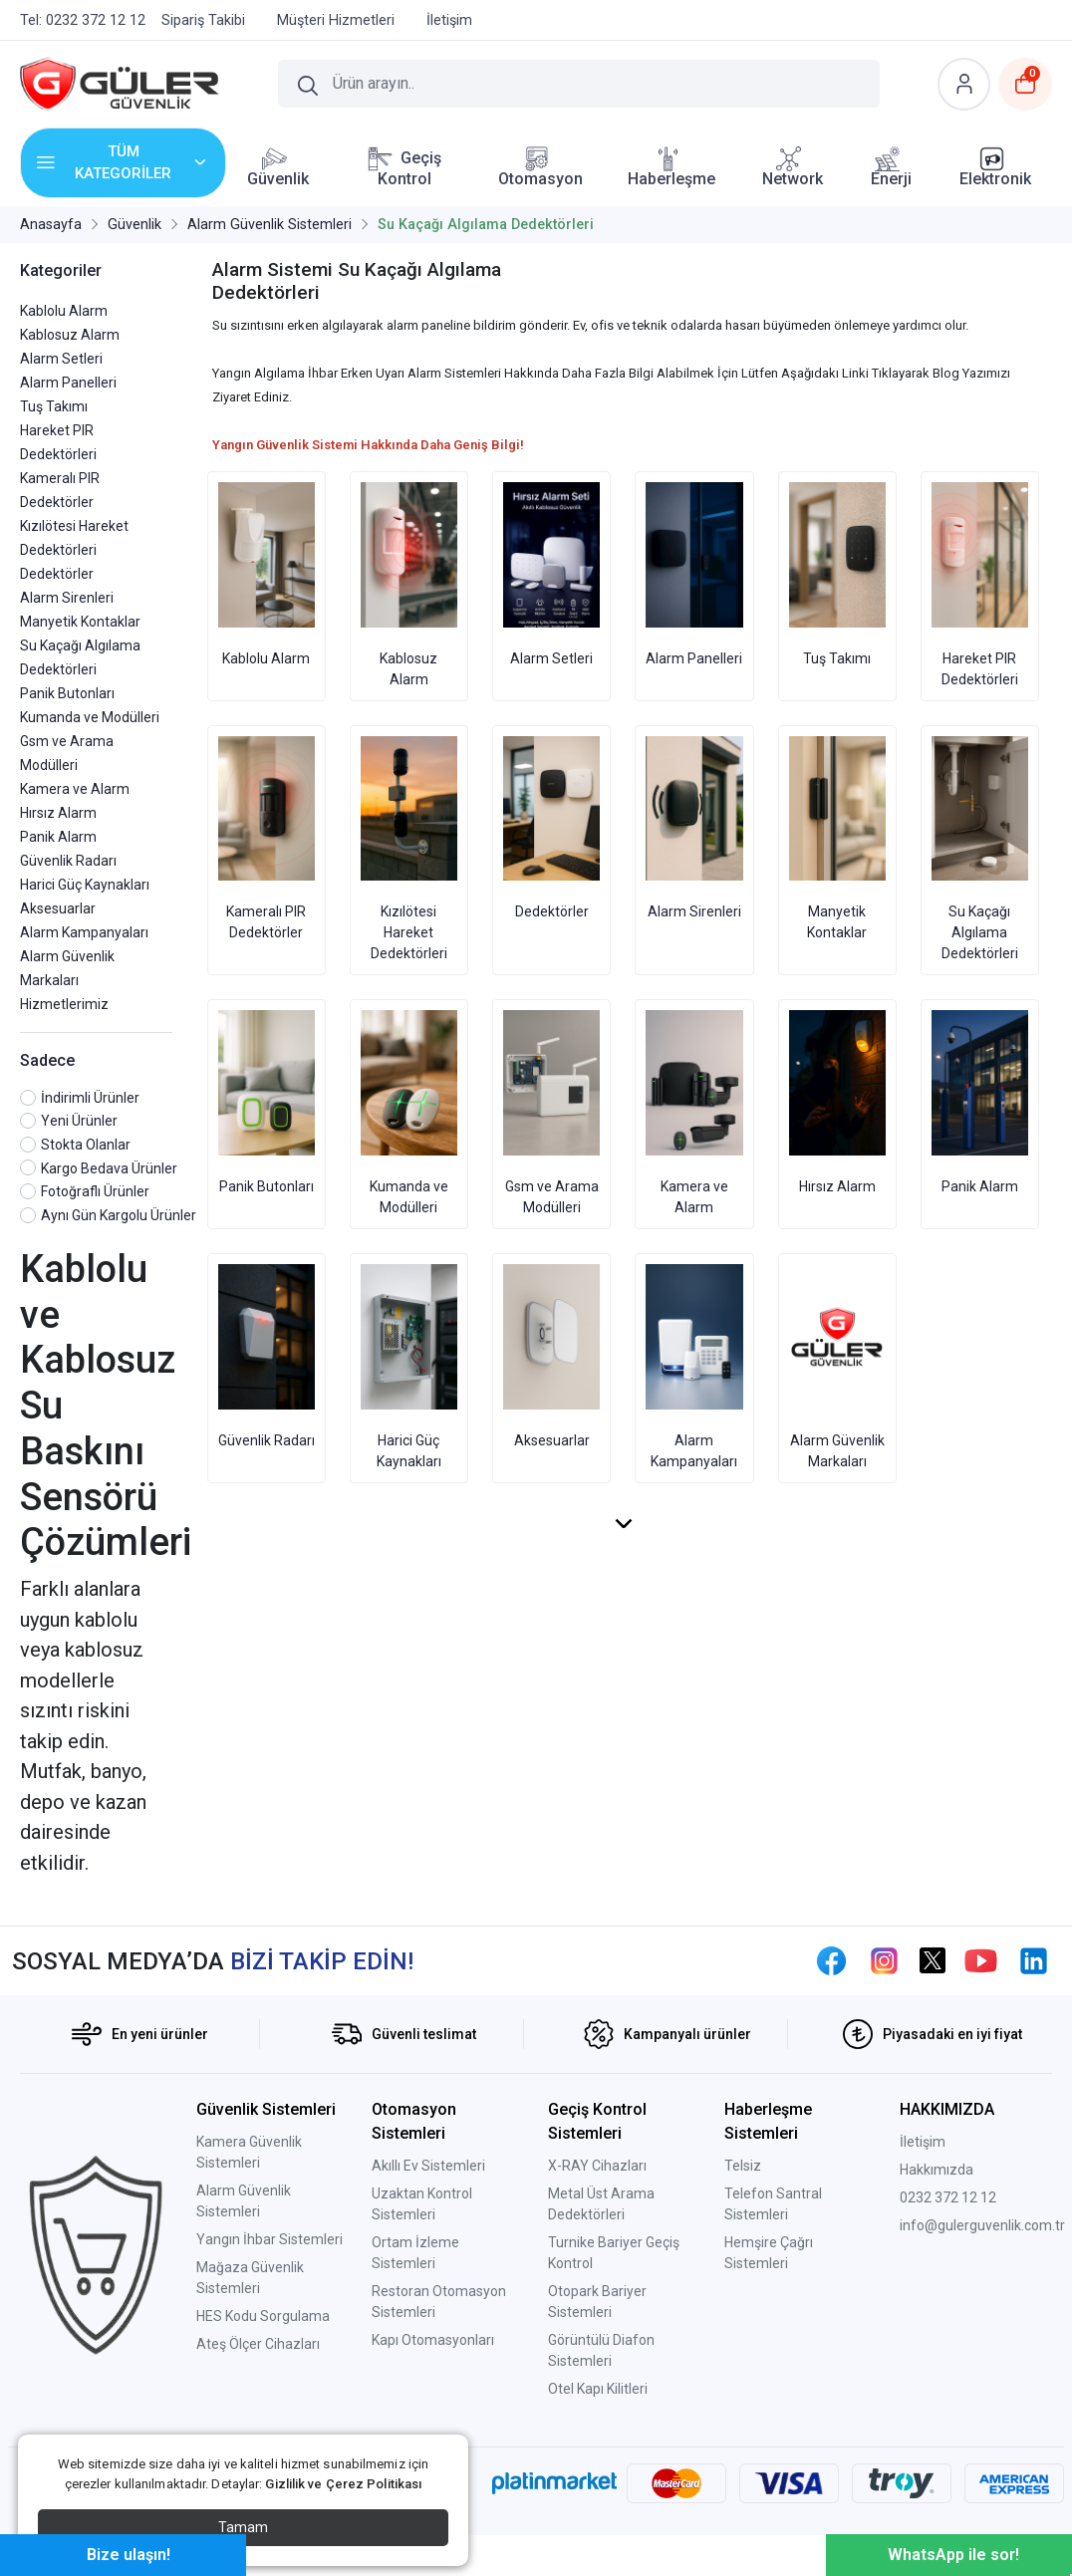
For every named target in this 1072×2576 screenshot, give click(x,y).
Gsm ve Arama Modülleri (551, 1112)
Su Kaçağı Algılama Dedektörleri (980, 849)
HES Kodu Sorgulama (263, 2316)
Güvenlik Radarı (68, 861)
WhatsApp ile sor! (953, 2554)
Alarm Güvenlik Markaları (837, 1366)
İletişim (922, 2142)
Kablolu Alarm (64, 311)
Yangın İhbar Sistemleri (269, 2239)
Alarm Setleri (61, 359)
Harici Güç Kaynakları (84, 885)
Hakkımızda (936, 2170)
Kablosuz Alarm (70, 335)
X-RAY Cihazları (597, 2166)
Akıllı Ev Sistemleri (428, 2166)
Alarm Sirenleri (67, 598)
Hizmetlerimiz (64, 1004)
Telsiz (742, 2166)
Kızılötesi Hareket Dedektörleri (409, 849)
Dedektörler (57, 574)
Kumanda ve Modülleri (89, 717)
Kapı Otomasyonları (433, 2340)
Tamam (243, 2527)
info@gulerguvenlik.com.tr (982, 2225)
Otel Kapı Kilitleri (598, 2389)
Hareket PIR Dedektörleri (980, 584)
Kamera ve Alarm (75, 789)
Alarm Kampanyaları (84, 932)
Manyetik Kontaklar (80, 622)
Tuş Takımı (54, 406)
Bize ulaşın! (128, 2554)
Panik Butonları (67, 693)
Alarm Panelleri (68, 382)
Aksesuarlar (58, 908)
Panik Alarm (58, 837)
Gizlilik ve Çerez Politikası (343, 2483)
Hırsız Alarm (58, 813)
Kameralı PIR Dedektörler (266, 838)
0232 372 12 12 (948, 2197)
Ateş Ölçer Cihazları (258, 2344)
